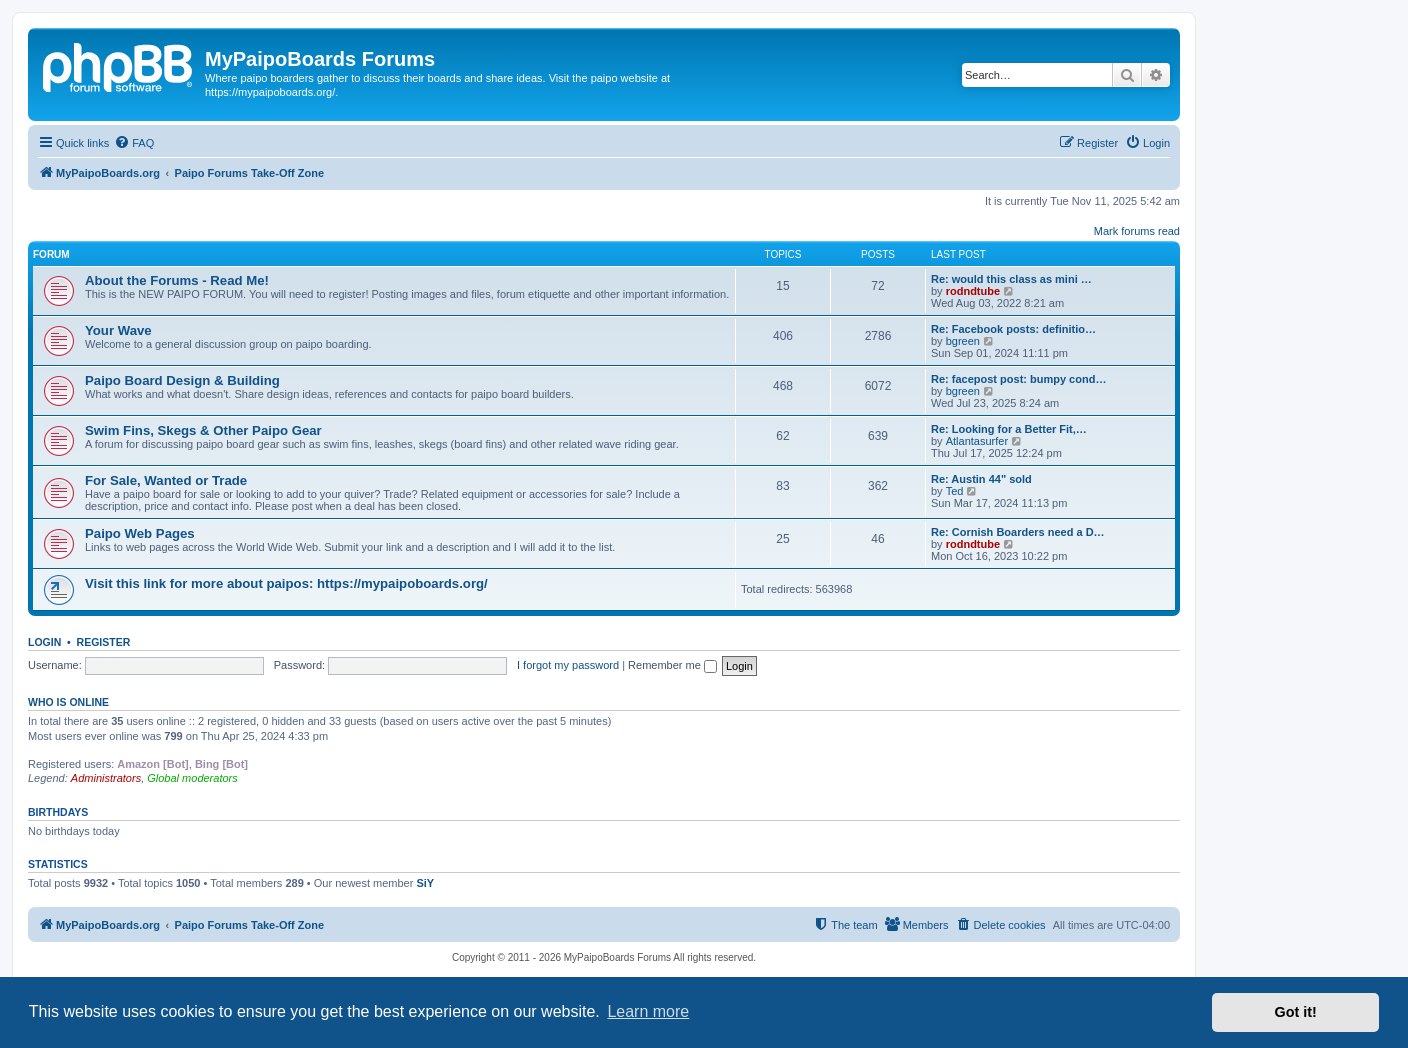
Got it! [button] (1296, 1012)
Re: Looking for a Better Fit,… (1009, 429)
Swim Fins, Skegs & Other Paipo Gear (203, 430)
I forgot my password (568, 665)
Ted (955, 491)
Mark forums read (1137, 231)
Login (44, 642)
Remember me (672, 665)
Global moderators (192, 778)
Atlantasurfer (977, 441)
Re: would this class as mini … (1011, 279)
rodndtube (973, 291)
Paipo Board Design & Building (182, 380)
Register (104, 642)
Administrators (106, 778)
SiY (425, 883)
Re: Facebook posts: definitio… (1013, 329)
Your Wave (118, 330)
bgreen (963, 341)
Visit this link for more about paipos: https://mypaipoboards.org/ (286, 583)
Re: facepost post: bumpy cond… (1018, 379)
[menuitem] (134, 143)
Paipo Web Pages (140, 533)
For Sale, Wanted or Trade (166, 480)
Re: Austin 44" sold (981, 479)
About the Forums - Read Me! (177, 280)
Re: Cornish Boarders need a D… (1018, 532)
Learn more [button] (648, 1011)
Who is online (68, 702)
